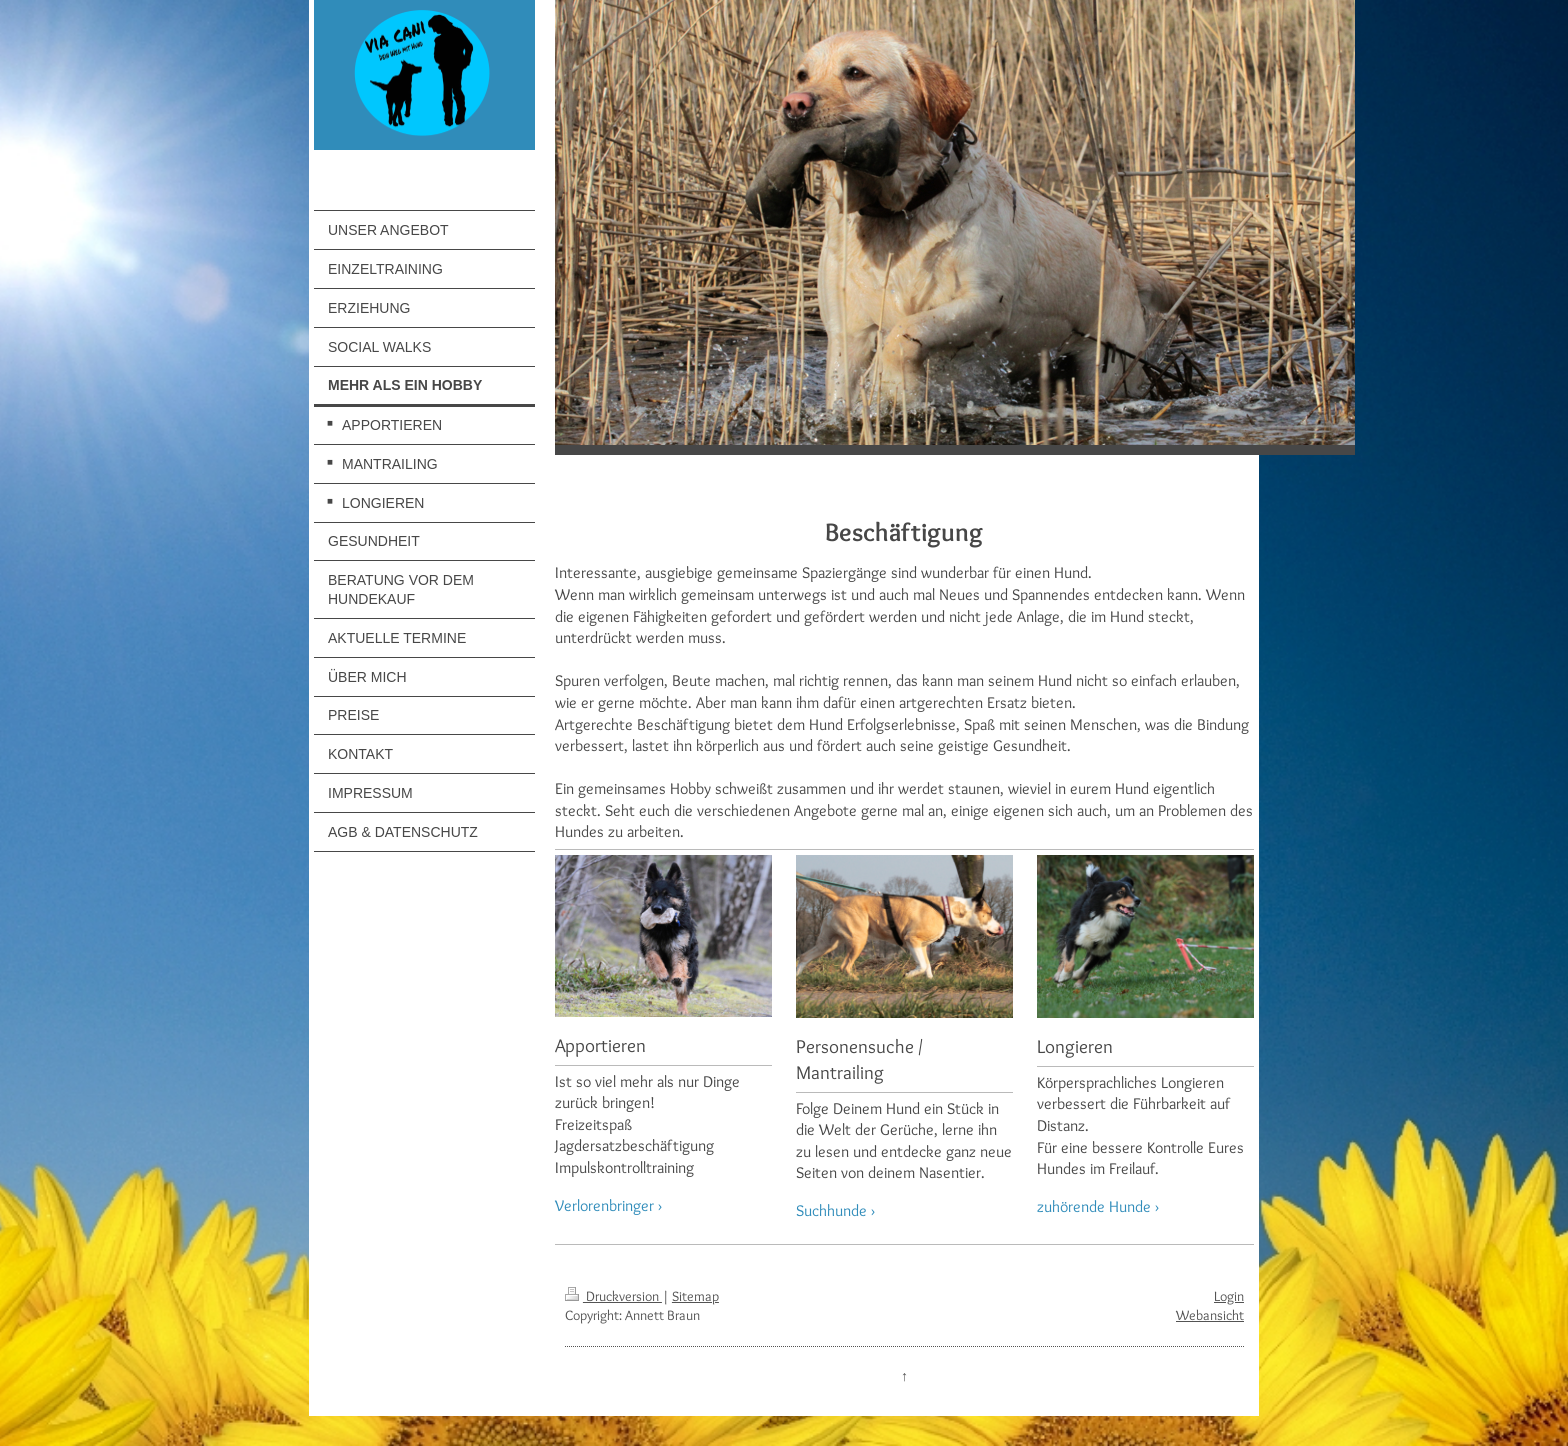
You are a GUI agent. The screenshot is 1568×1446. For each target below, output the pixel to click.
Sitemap (695, 1296)
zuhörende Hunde (1094, 1206)
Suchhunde (831, 1210)
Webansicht (1210, 1315)
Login (1229, 1296)
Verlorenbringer (604, 1205)
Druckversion (613, 1296)
